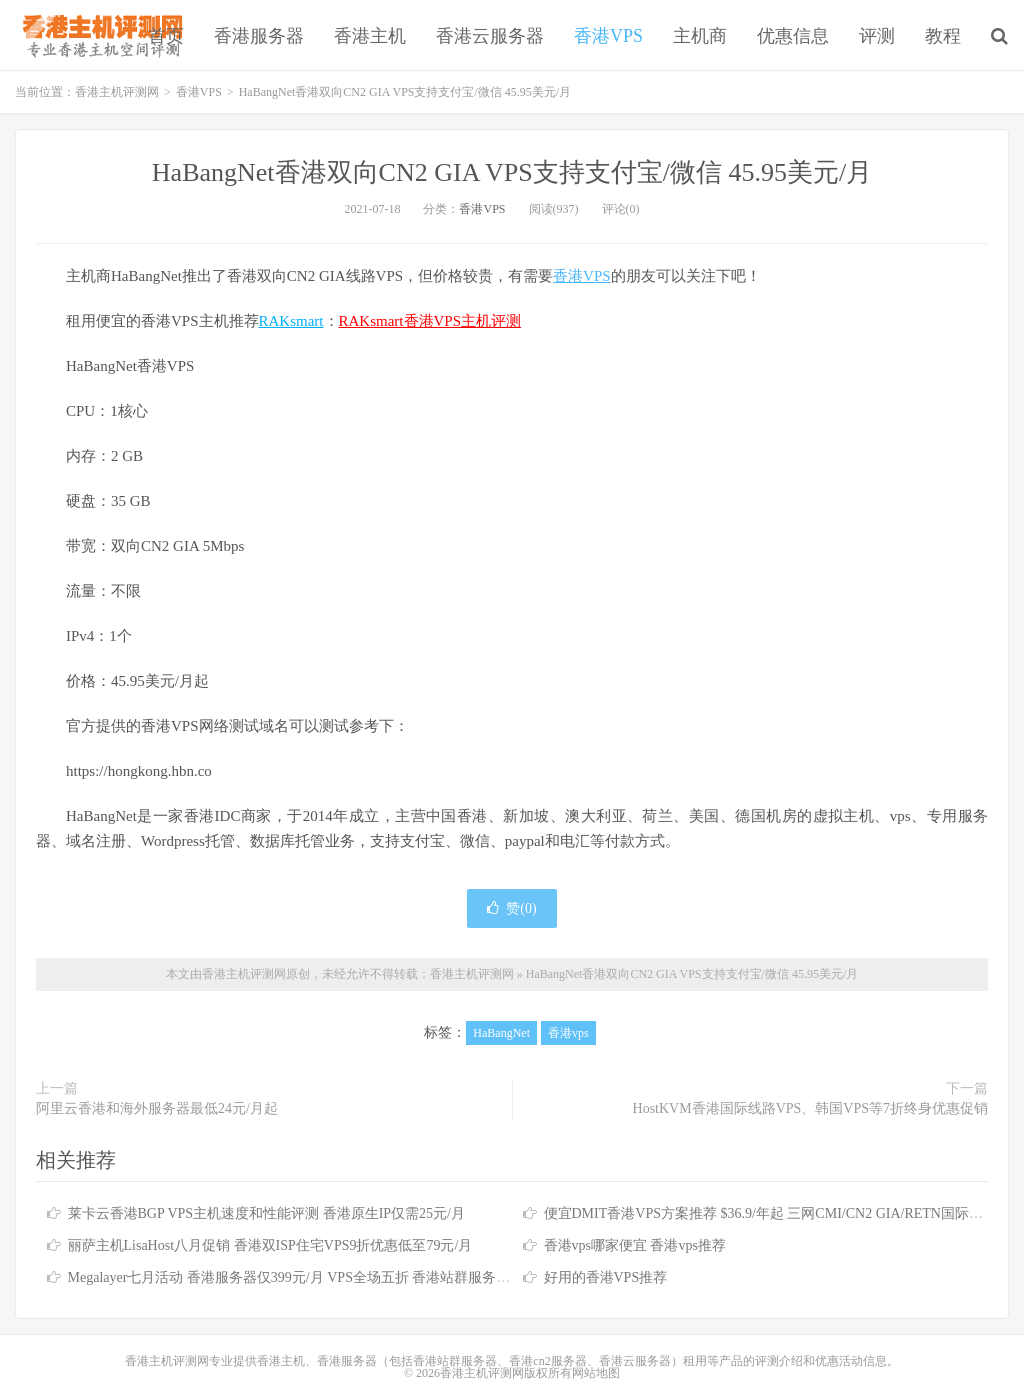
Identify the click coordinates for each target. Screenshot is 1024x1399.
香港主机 (370, 36)
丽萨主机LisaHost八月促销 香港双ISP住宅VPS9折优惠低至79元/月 (270, 1245)
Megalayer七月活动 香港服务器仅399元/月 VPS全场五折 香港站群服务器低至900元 (321, 1277)
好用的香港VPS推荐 (606, 1277)
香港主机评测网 (98, 35)
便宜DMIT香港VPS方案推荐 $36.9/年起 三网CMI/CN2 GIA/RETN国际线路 (770, 1213)
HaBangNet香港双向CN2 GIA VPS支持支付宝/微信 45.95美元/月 (512, 172)
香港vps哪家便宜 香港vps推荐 (635, 1245)
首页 (166, 36)
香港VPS (608, 36)
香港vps (568, 1033)
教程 (943, 36)
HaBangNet (501, 1033)
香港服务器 (259, 36)
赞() (511, 908)
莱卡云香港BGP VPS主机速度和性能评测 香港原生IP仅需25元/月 (266, 1213)
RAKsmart (291, 321)
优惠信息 (793, 36)
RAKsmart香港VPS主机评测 (430, 321)
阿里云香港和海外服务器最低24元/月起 (157, 1108)
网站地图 (596, 1373)
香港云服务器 (490, 36)
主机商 (700, 36)
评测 (877, 36)
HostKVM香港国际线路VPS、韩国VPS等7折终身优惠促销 (810, 1108)
